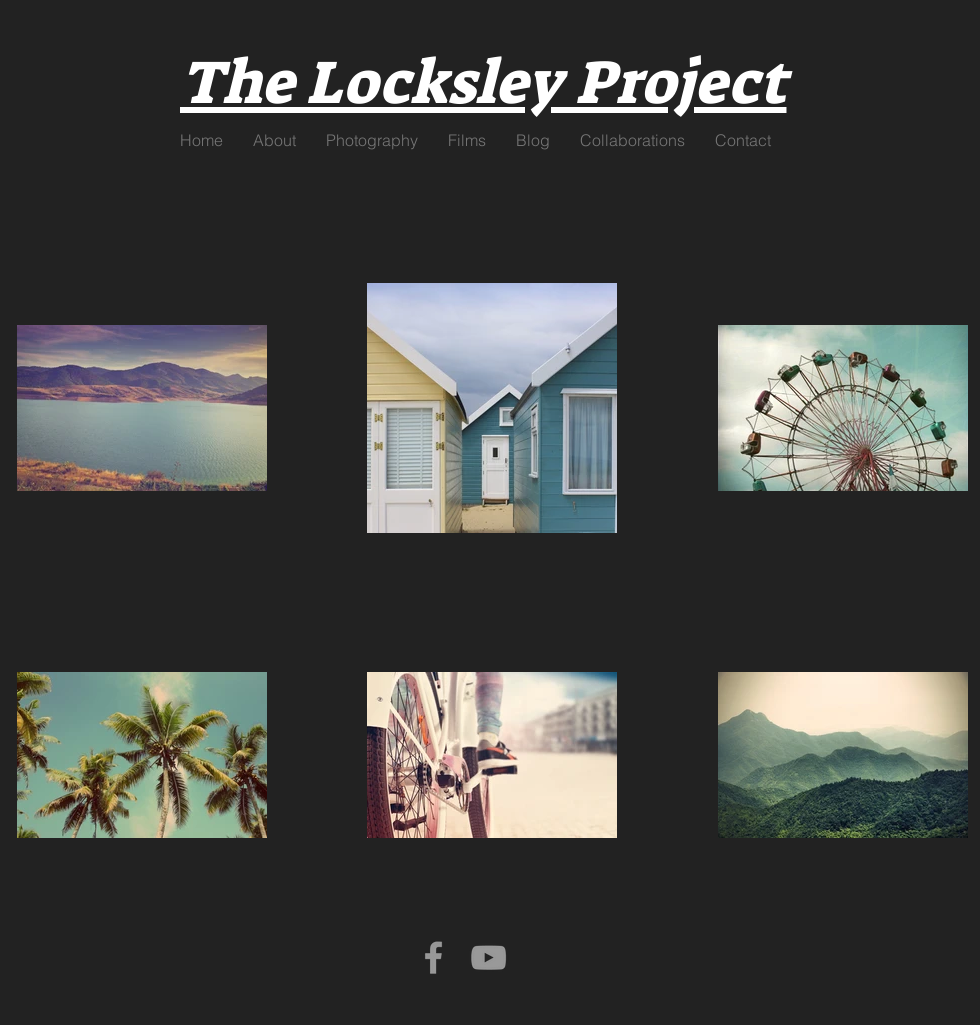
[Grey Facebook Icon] (433, 957)
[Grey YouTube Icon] (488, 957)
